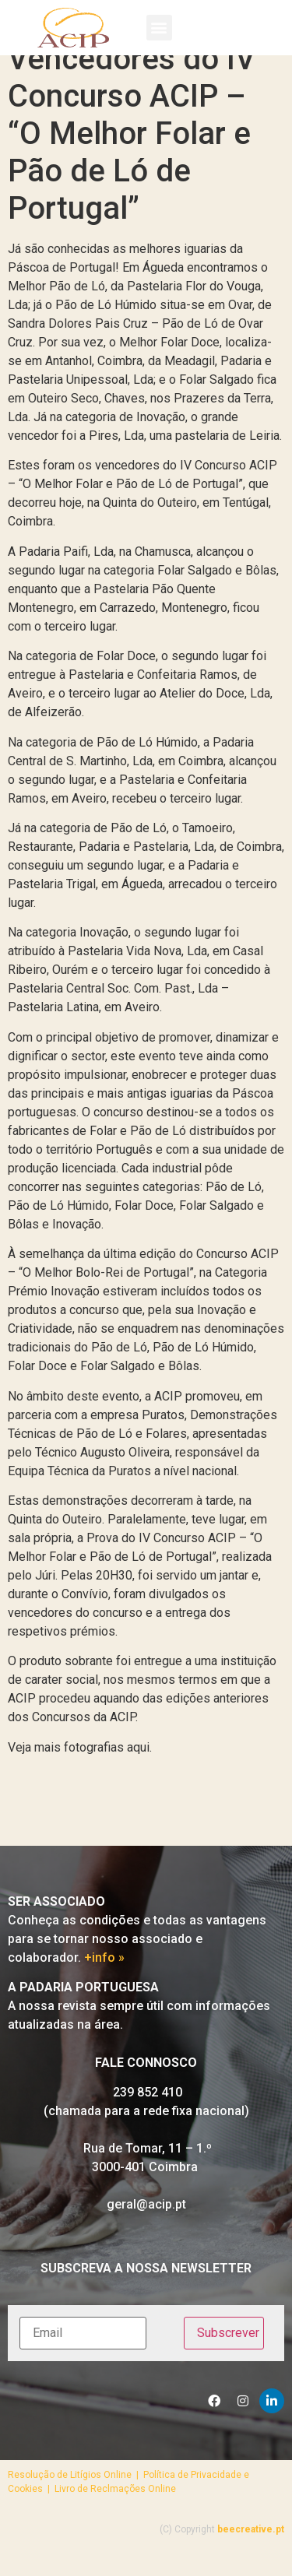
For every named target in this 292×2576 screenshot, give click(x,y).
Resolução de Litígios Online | (75, 2495)
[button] (159, 27)
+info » (104, 1978)
